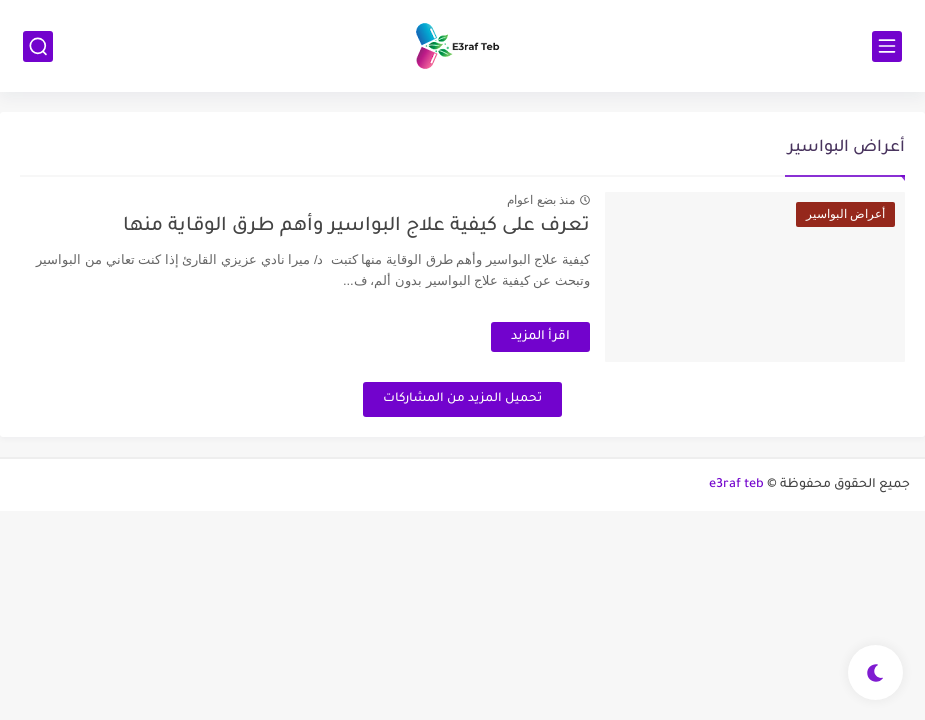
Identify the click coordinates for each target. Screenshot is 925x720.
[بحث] (38, 46)
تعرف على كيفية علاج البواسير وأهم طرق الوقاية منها (356, 226)
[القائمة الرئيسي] (887, 46)
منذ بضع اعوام (541, 200)
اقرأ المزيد (540, 337)
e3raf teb (736, 485)
